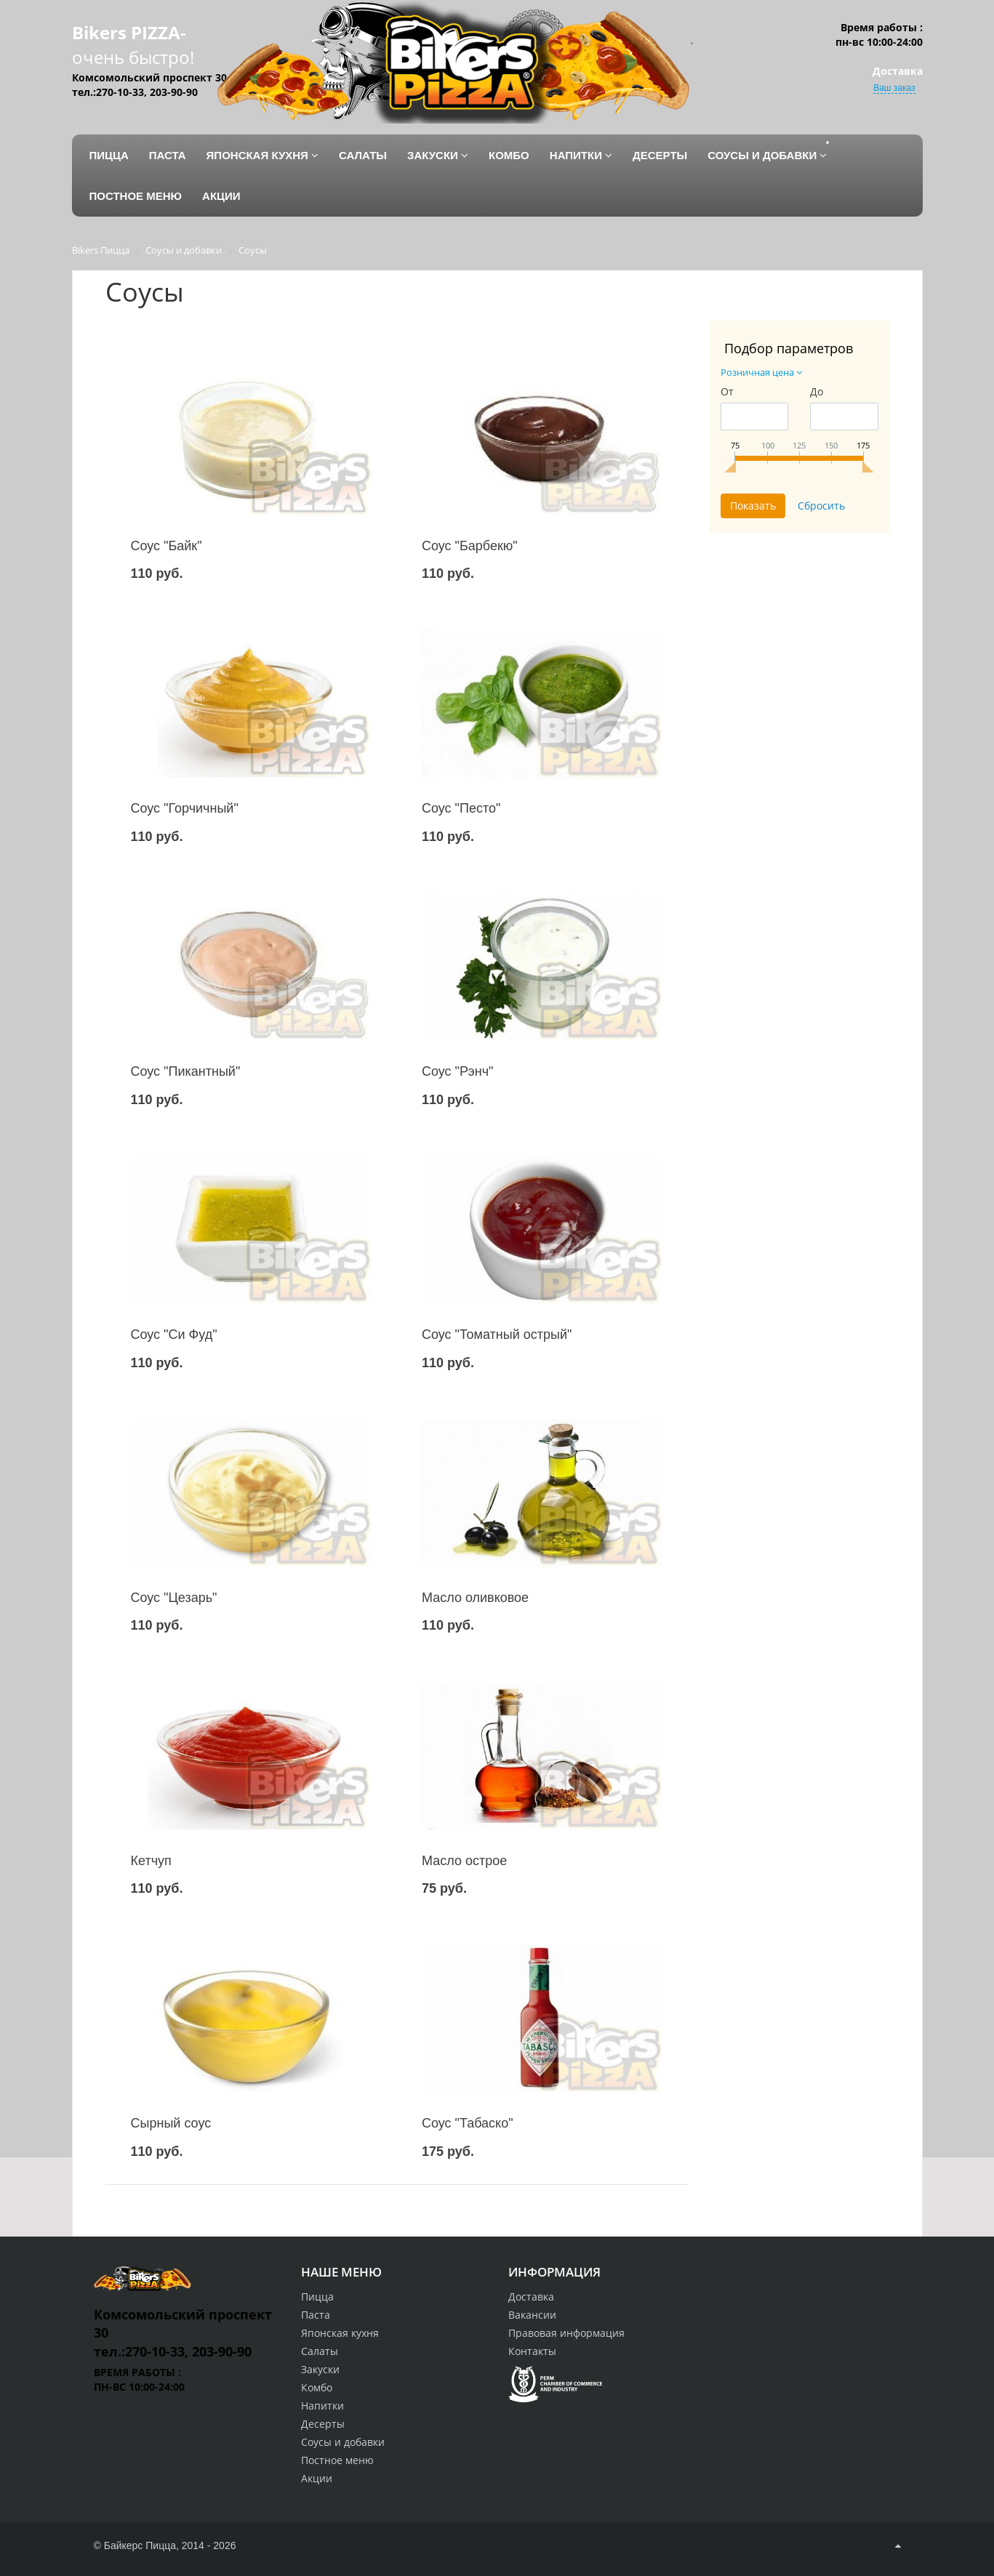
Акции (316, 2478)
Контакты (532, 2351)
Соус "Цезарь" (174, 1597)
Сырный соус (171, 2123)
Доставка (531, 2296)
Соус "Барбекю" (470, 546)
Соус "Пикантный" (186, 1071)
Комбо (316, 2387)
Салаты (319, 2351)
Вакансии (532, 2315)
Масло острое (464, 1860)
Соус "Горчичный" (185, 808)
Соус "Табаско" (467, 2123)
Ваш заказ (894, 88)
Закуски (320, 2369)
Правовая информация (566, 2333)
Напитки (322, 2405)
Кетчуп (151, 1860)
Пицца (317, 2296)
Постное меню (337, 2460)
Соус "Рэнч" (458, 1071)
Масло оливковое (475, 1597)
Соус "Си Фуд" (174, 1334)
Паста (315, 2315)
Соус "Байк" (166, 546)
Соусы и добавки (343, 2442)
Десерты (323, 2424)
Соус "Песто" (461, 808)
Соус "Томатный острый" (497, 1334)
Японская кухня (340, 2333)
